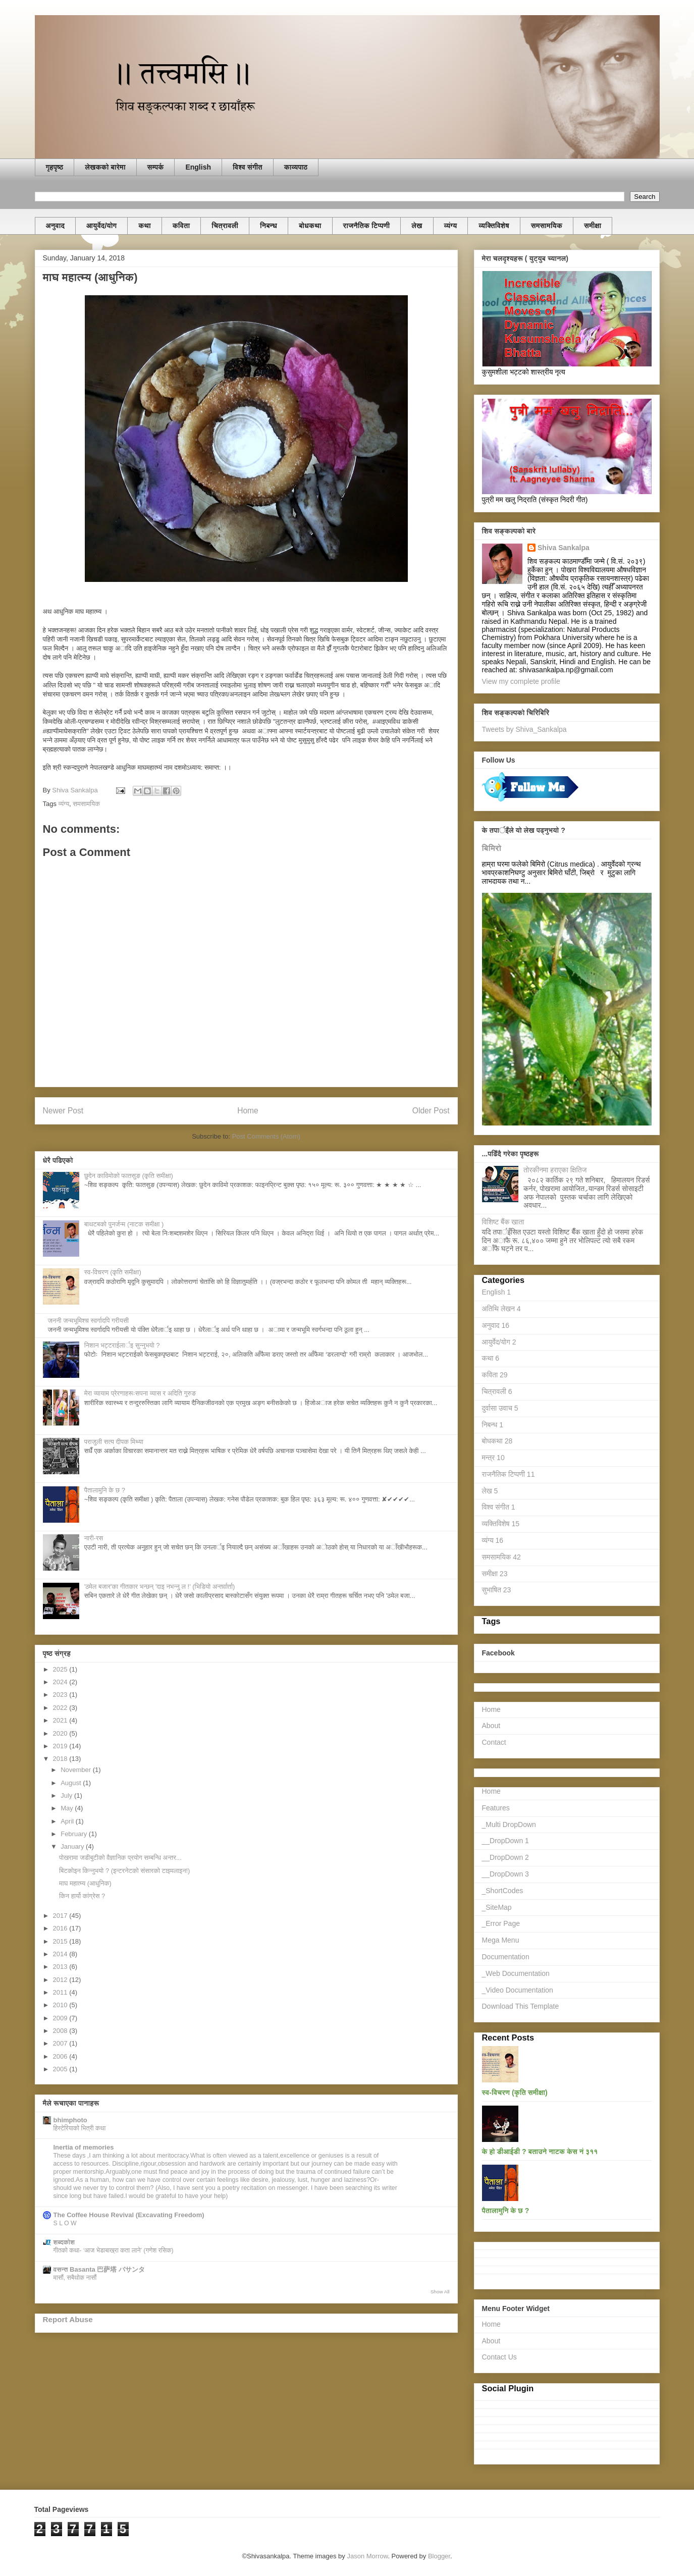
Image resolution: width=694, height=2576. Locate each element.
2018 (61, 1758)
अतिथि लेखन (501, 1309)
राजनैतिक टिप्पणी (366, 226)
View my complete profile (521, 681)
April (68, 1821)
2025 (61, 1669)
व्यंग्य (450, 226)
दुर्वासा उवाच (500, 1408)
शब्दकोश (64, 2242)
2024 (61, 1682)
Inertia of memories (84, 2147)
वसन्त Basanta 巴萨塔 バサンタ (99, 2269)
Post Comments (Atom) (266, 1136)
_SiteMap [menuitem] (497, 1907)
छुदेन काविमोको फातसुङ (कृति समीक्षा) (128, 1175)
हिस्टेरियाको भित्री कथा (80, 2128)
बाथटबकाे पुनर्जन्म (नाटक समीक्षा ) (124, 1224)
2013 (61, 1966)
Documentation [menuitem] (505, 1957)
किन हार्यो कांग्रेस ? (82, 1896)
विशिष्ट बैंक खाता (503, 1222)
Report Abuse (68, 2319)
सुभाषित (496, 1590)
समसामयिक (546, 226)
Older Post (431, 1110)
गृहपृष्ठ (55, 167)
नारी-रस (93, 1538)
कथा (144, 226)
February (75, 1834)
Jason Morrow (367, 2556)
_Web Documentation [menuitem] (516, 1973)
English (198, 167)
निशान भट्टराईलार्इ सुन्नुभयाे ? (122, 1345)
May (68, 1808)
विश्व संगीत (247, 167)
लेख (416, 226)
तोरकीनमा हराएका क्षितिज (554, 1170)
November (77, 1770)
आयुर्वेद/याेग (101, 226)
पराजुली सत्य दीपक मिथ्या (113, 1441)
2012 (61, 1979)
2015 (61, 1941)
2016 (61, 1928)
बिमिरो (492, 847)
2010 (61, 2005)
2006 (61, 2056)
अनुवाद (55, 226)
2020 (61, 1733)
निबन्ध (268, 226)
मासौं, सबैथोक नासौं (75, 2277)
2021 (61, 1720)
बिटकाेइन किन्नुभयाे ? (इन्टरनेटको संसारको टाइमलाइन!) (124, 1870)
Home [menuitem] (491, 1791)
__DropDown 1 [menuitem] (505, 1841)
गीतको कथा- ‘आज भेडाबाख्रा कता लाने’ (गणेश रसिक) (114, 2250)
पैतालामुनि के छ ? (104, 1490)
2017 (61, 1915)
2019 (61, 1746)
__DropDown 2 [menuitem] (505, 1857)
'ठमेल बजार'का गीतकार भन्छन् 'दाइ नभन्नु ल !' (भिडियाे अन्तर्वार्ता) (159, 1586)
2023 (61, 1694)
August (72, 1783)
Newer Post (63, 1110)
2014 (61, 1954)
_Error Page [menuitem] (501, 1923)
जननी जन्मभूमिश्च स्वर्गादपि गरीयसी (88, 1320)
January (73, 1846)
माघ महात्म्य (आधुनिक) (85, 1883)
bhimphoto (70, 2120)
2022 (61, 1707)
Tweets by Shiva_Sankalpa (524, 729)
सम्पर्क (155, 167)
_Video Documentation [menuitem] (517, 1990)
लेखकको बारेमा (105, 167)
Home (247, 1110)
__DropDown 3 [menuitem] (505, 1874)
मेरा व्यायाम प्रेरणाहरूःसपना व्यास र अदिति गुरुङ (140, 1393)
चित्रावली (224, 226)
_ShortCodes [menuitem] (502, 1891)
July (67, 1795)
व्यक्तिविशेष (493, 226)
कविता (181, 226)
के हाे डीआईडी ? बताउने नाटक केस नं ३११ (540, 2152)
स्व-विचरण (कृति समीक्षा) (112, 1272)
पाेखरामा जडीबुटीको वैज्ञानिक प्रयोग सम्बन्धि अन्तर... (120, 1857)
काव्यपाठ (296, 167)
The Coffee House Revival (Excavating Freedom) (129, 2215)
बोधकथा (310, 226)
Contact (494, 1742)
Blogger (439, 2556)
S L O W (65, 2223)
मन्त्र (493, 1458)
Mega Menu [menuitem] (500, 1940)
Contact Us (499, 2357)
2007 (61, 2043)
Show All (440, 2291)
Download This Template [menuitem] (520, 2006)
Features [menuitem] (496, 1808)
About (491, 1726)
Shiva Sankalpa (564, 548)
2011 (61, 1992)
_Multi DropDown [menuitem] (509, 1824)
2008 (61, 2030)
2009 (61, 2018)
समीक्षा (592, 226)
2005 (61, 2069)
